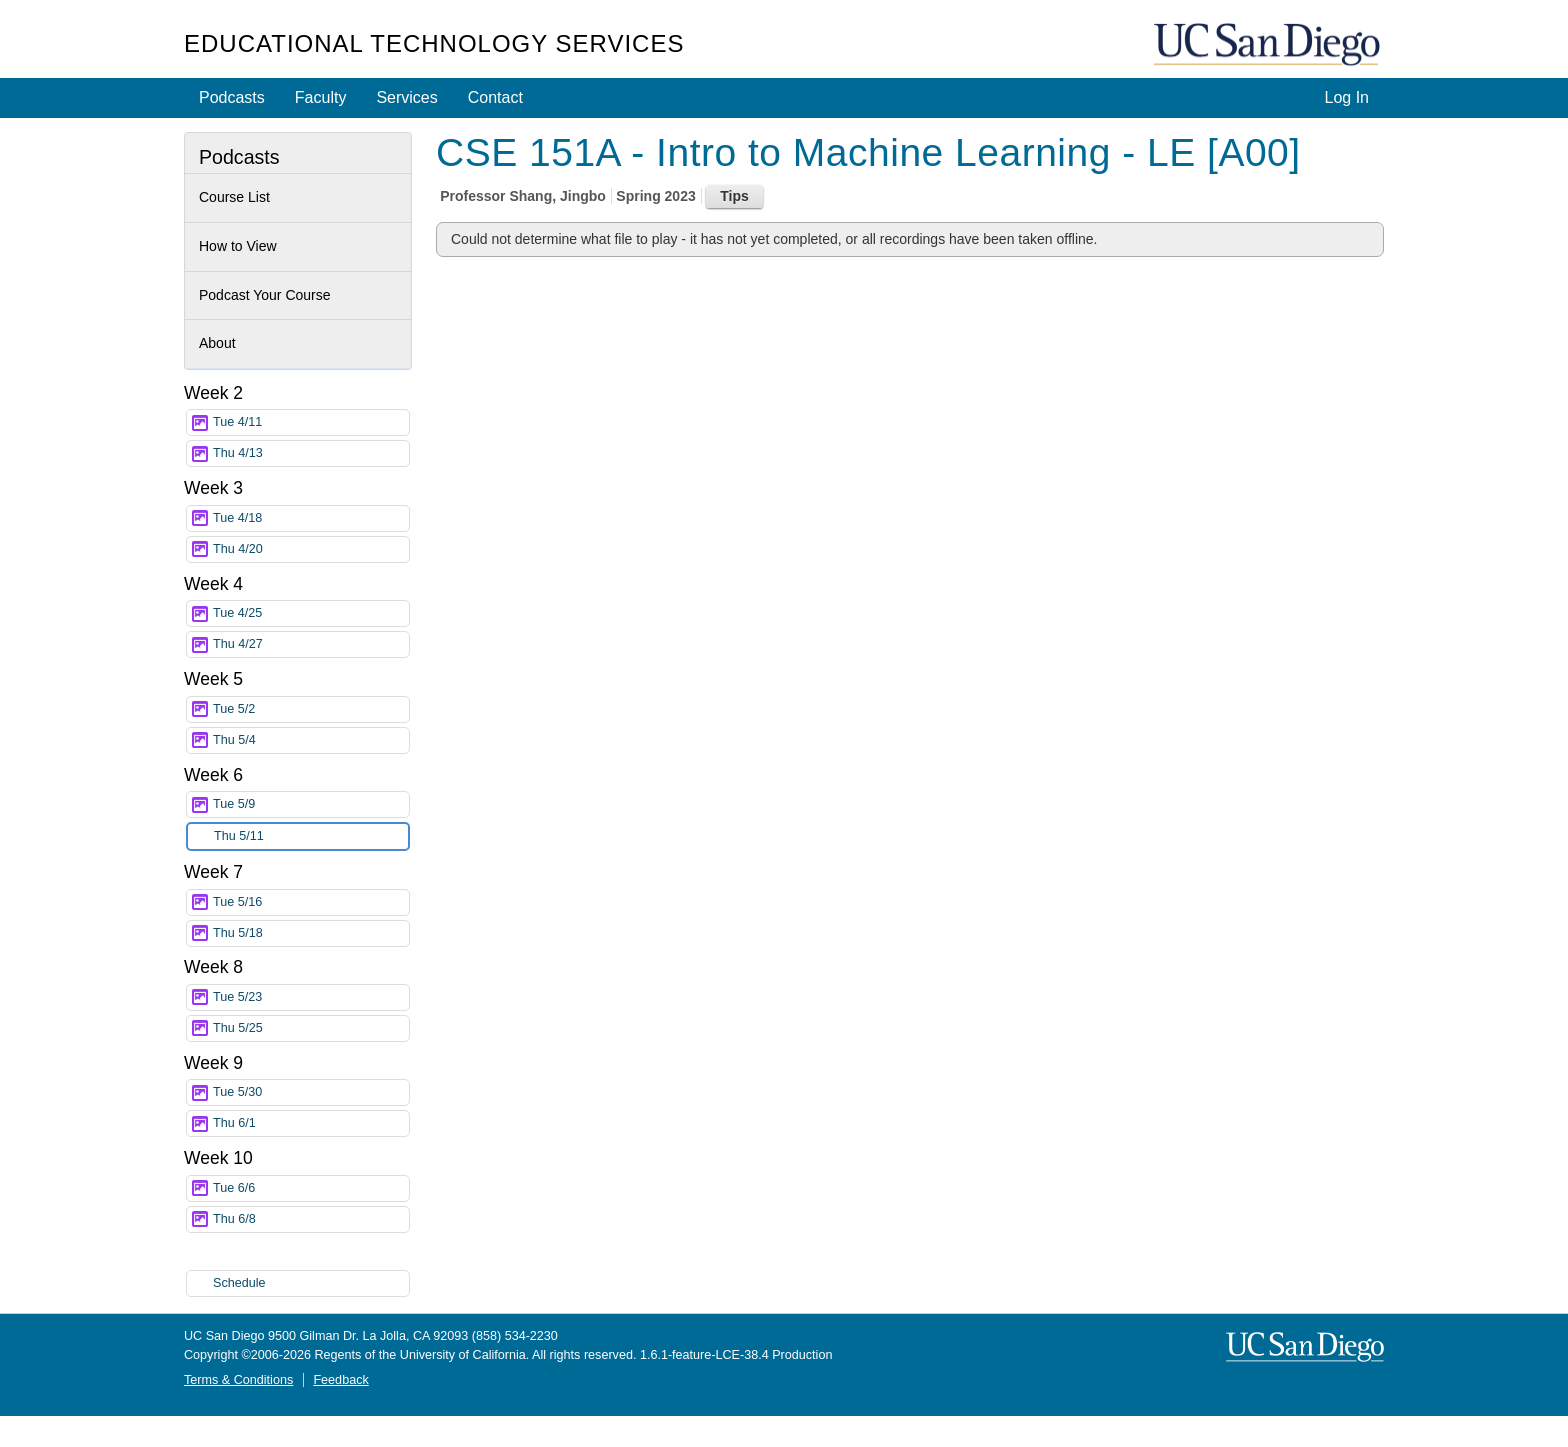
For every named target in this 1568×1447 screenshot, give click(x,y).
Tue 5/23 (311, 997)
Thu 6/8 (311, 1219)
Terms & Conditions (238, 1380)
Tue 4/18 (311, 518)
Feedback (340, 1380)
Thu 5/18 (311, 933)
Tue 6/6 (311, 1188)
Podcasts (232, 97)
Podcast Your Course (265, 295)
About (217, 343)
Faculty (321, 97)
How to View (238, 246)
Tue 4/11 (311, 422)
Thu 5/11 (311, 836)
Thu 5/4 (311, 740)
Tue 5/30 (311, 1092)
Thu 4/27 (311, 644)
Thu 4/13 (311, 453)
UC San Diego (1269, 45)
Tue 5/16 (311, 902)
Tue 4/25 (311, 613)
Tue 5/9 (311, 804)
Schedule (239, 1283)
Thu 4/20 (311, 549)
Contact (495, 97)
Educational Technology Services (434, 43)
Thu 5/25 (311, 1028)
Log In (1347, 97)
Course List (234, 197)
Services (406, 97)
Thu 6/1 (311, 1123)
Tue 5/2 (311, 709)
